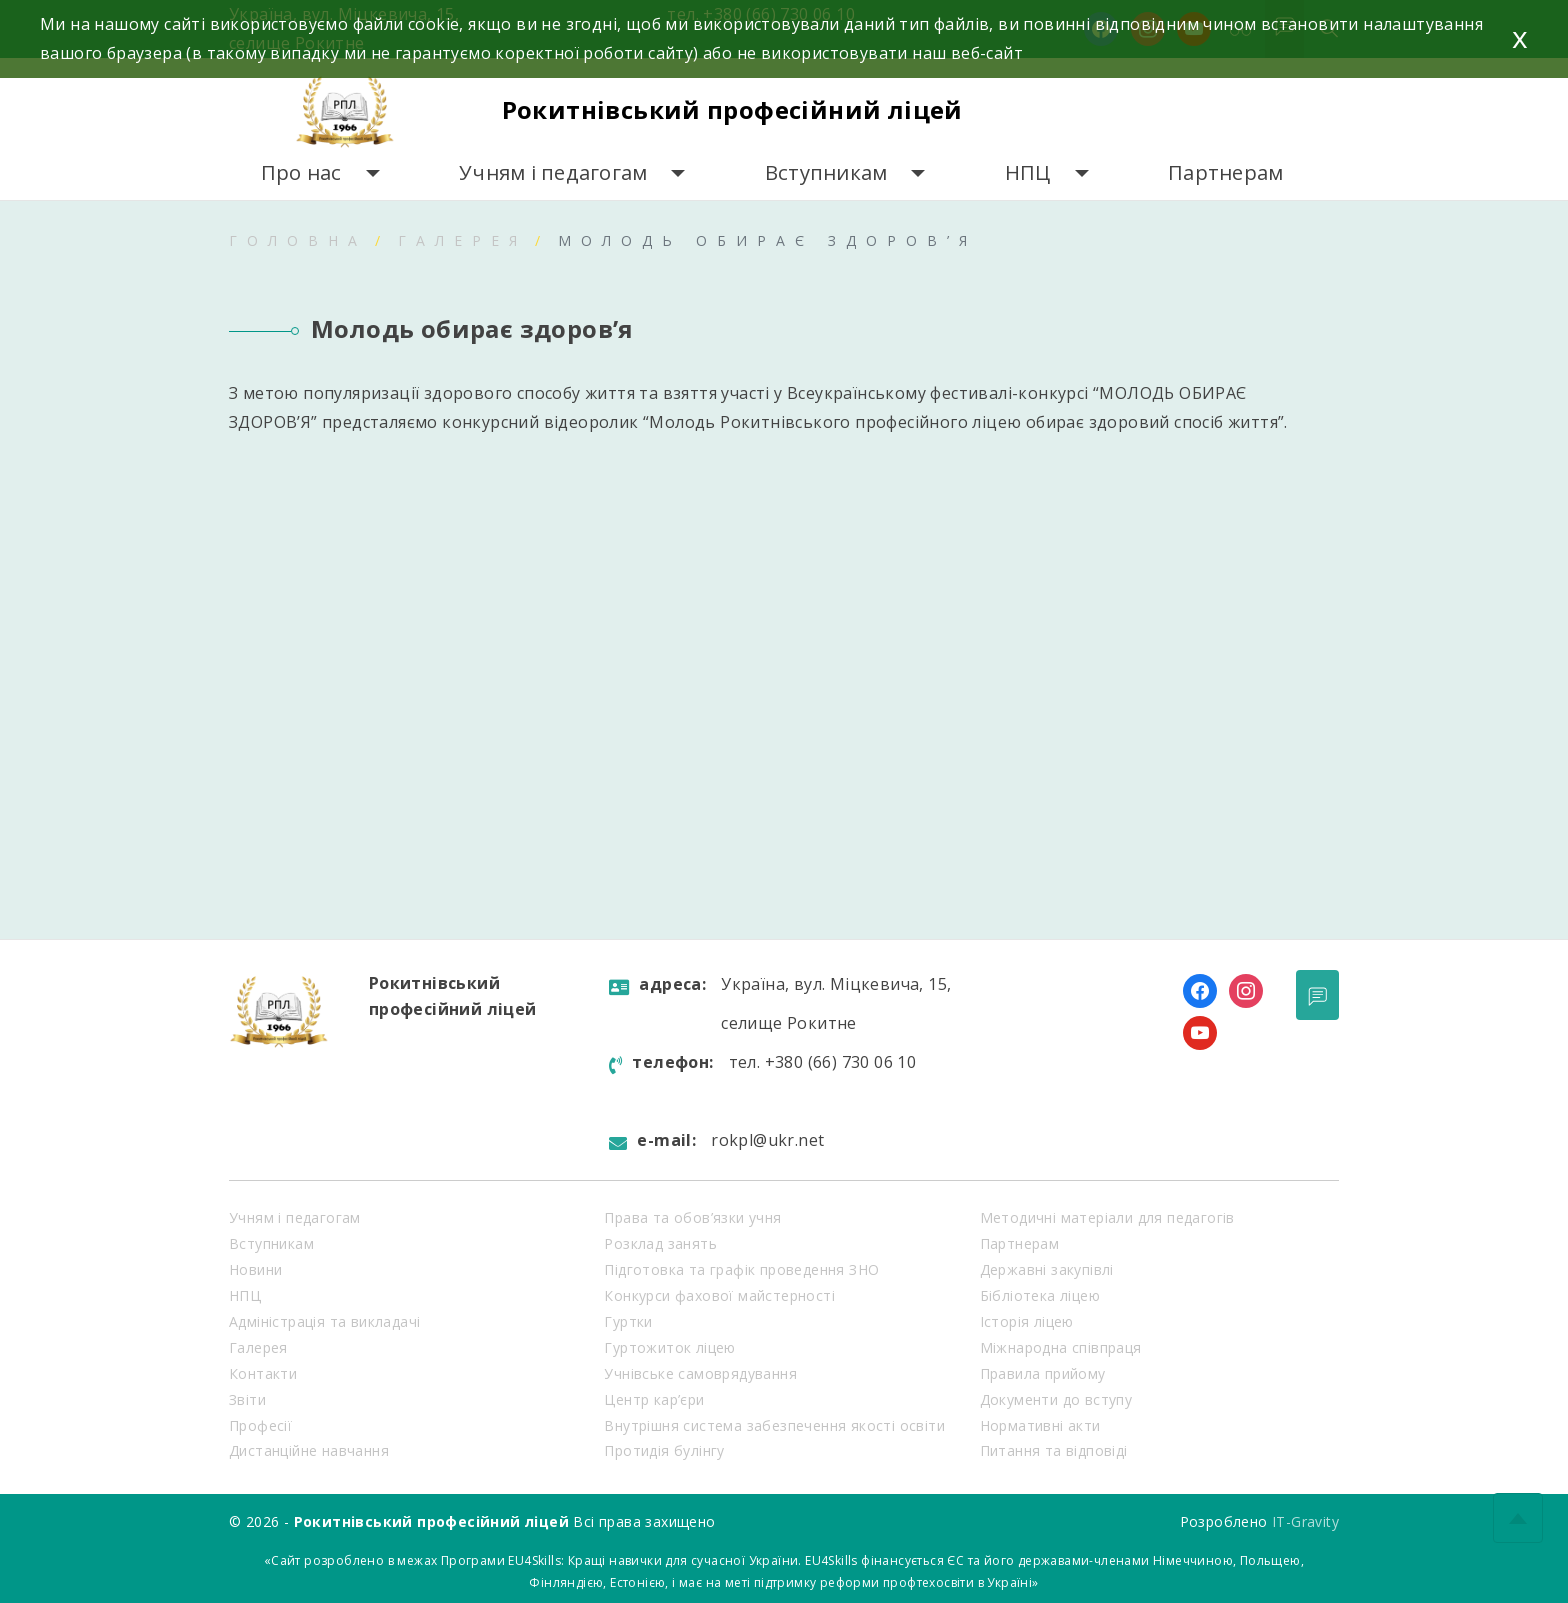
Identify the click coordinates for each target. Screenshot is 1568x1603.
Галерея (462, 240)
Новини (255, 1269)
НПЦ (1028, 172)
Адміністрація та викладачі (324, 1321)
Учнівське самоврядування (700, 1373)
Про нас (301, 172)
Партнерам (1225, 172)
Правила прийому (1043, 1373)
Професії (260, 1425)
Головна (298, 240)
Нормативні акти (1040, 1425)
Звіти (247, 1399)
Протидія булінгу (664, 1450)
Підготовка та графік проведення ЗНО (741, 1269)
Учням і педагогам (553, 172)
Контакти (263, 1373)
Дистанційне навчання (309, 1450)
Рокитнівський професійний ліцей (732, 109)
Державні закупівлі (1047, 1269)
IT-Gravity (1305, 1521)
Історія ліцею (1027, 1321)
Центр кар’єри (654, 1399)
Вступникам (826, 172)
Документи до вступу (1056, 1399)
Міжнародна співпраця (1061, 1347)
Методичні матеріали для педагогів (1107, 1217)
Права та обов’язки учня (692, 1217)
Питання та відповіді (1054, 1450)
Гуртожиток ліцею (669, 1347)
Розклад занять (660, 1243)
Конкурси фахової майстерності (719, 1295)
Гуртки (628, 1321)
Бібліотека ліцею (1040, 1295)
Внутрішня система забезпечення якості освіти (774, 1425)
